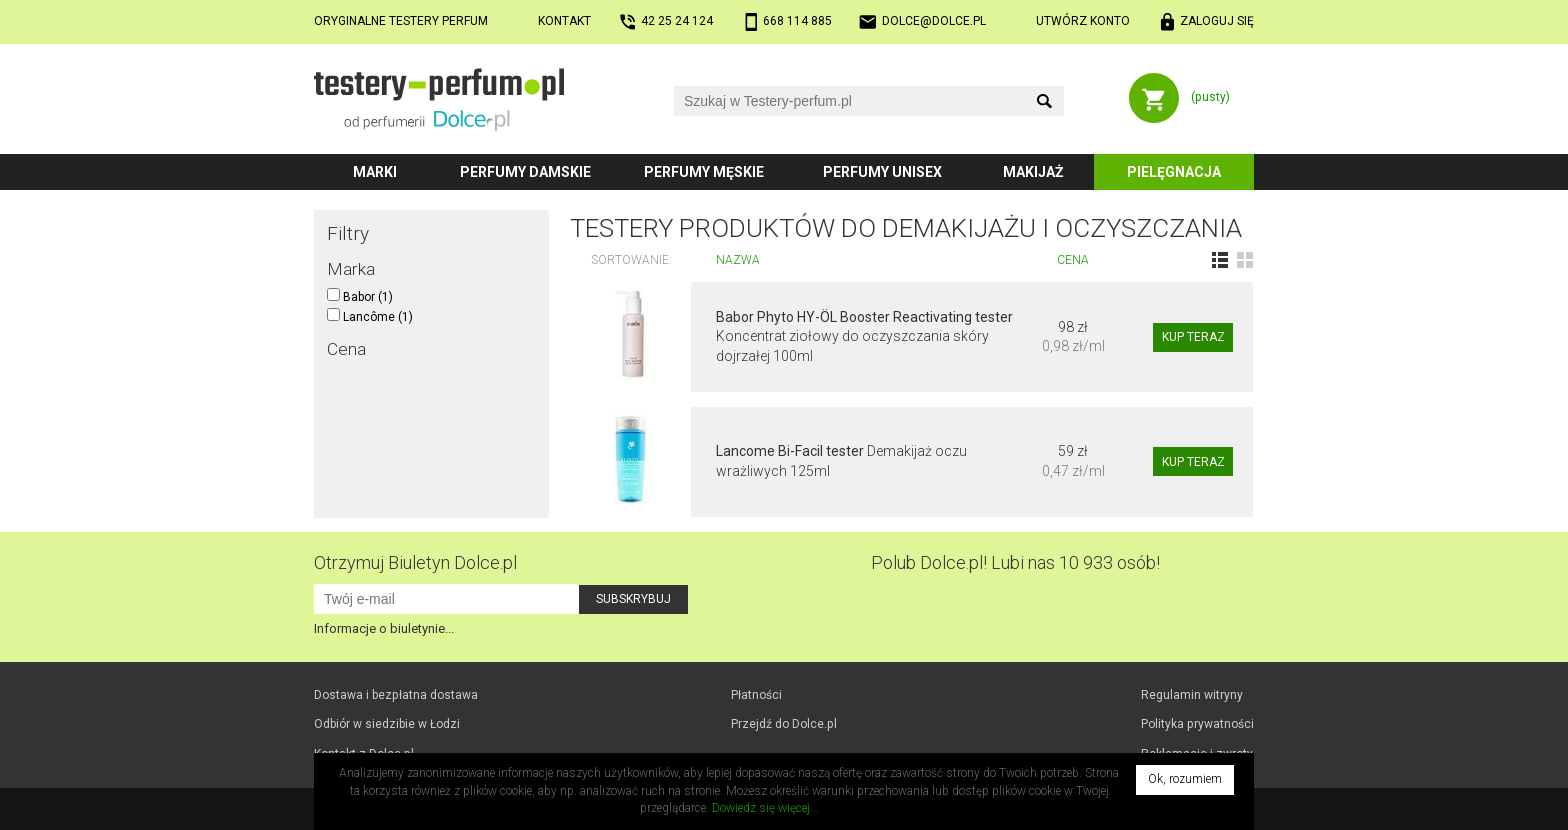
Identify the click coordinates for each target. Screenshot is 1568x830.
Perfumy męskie (704, 172)
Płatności (756, 695)
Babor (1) (360, 297)
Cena (1073, 260)
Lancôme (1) (370, 317)
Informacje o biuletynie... (384, 628)
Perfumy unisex (882, 172)
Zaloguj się (1217, 21)
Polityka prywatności (1197, 724)
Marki (375, 172)
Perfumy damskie (525, 172)
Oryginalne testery (401, 21)
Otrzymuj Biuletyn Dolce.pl (415, 562)
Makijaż (1033, 172)
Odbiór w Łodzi (387, 724)
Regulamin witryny (1192, 695)
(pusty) (1210, 97)
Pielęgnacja (1174, 172)
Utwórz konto (1083, 21)
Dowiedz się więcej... (765, 808)
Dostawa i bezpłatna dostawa (396, 695)
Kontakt (564, 21)
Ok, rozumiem (1185, 779)
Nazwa (738, 260)
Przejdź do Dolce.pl (784, 724)
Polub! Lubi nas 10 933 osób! (1015, 562)
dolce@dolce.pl (934, 21)
